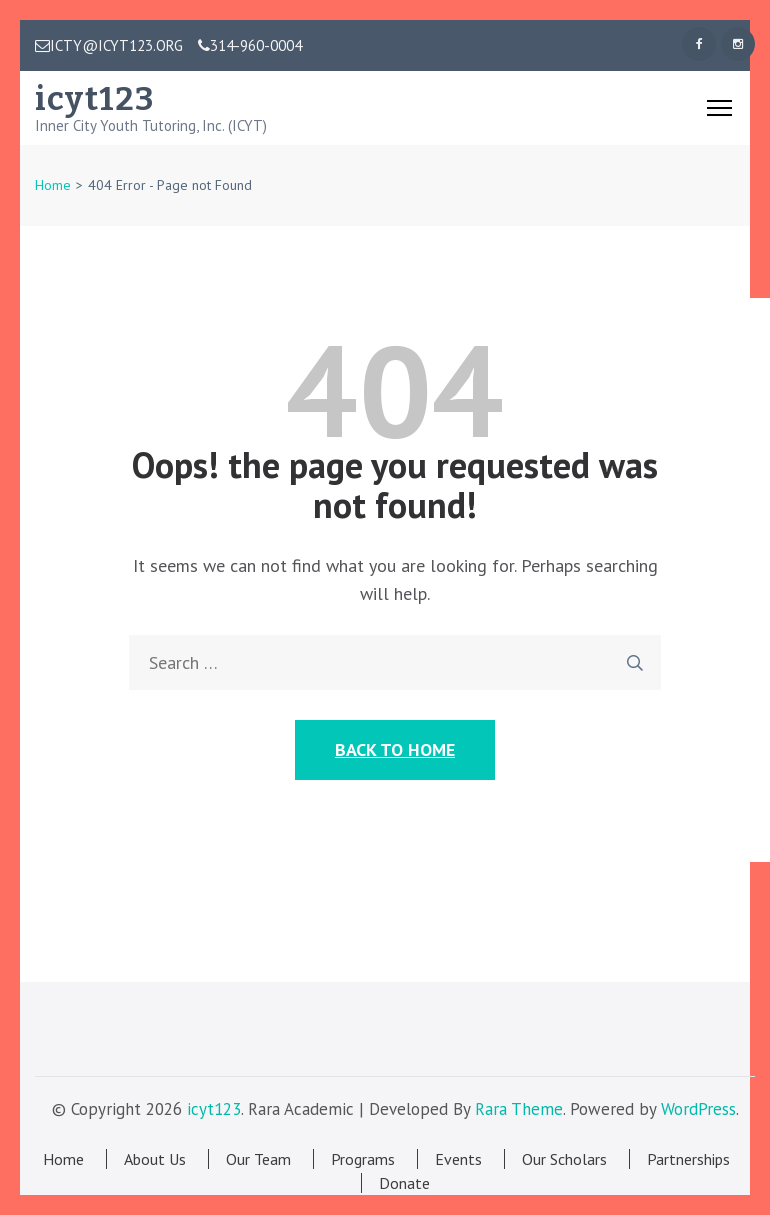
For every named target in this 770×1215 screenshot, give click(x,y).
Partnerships (688, 1159)
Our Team (258, 1159)
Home (63, 1159)
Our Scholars (564, 1159)
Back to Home (395, 749)
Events (458, 1159)
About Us (155, 1159)
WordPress (698, 1109)
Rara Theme (519, 1109)
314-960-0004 (250, 46)
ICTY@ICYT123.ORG (109, 46)
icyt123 (94, 99)
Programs (363, 1159)
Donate (404, 1183)
